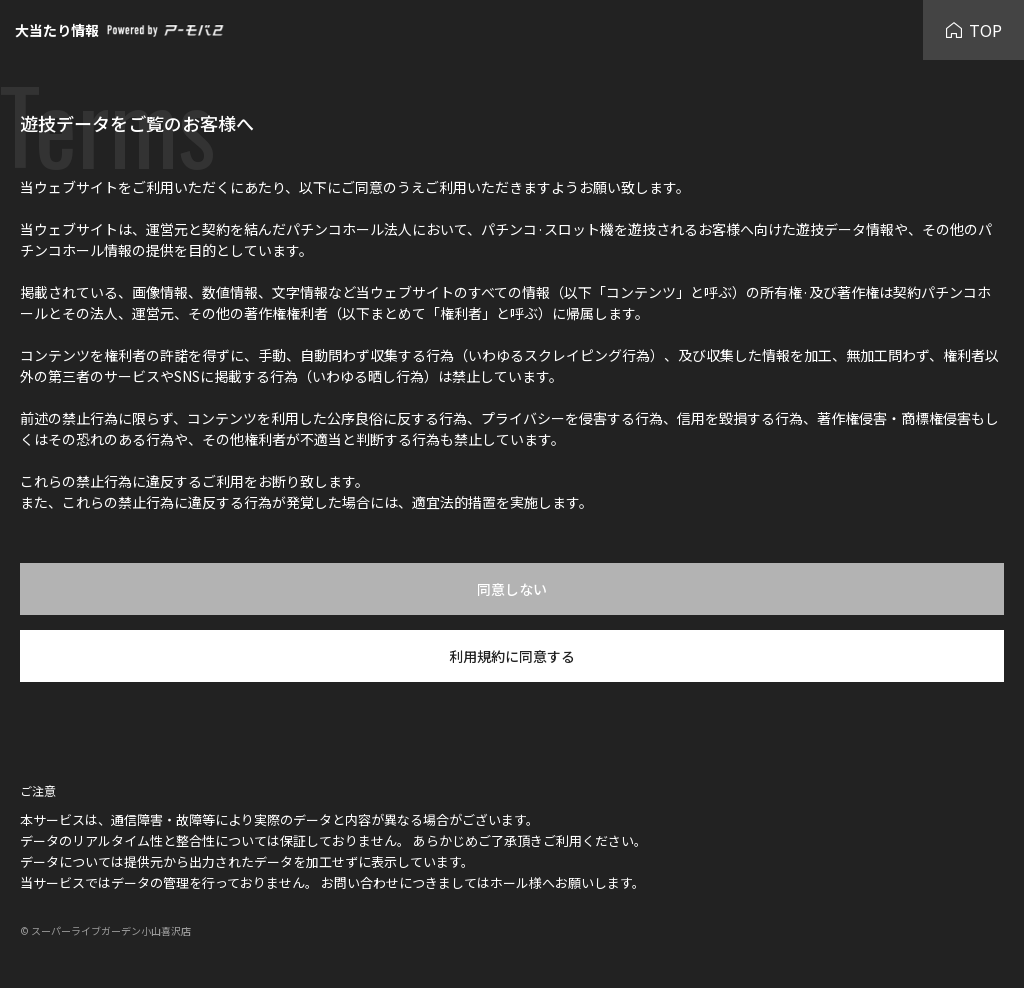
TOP (973, 30)
